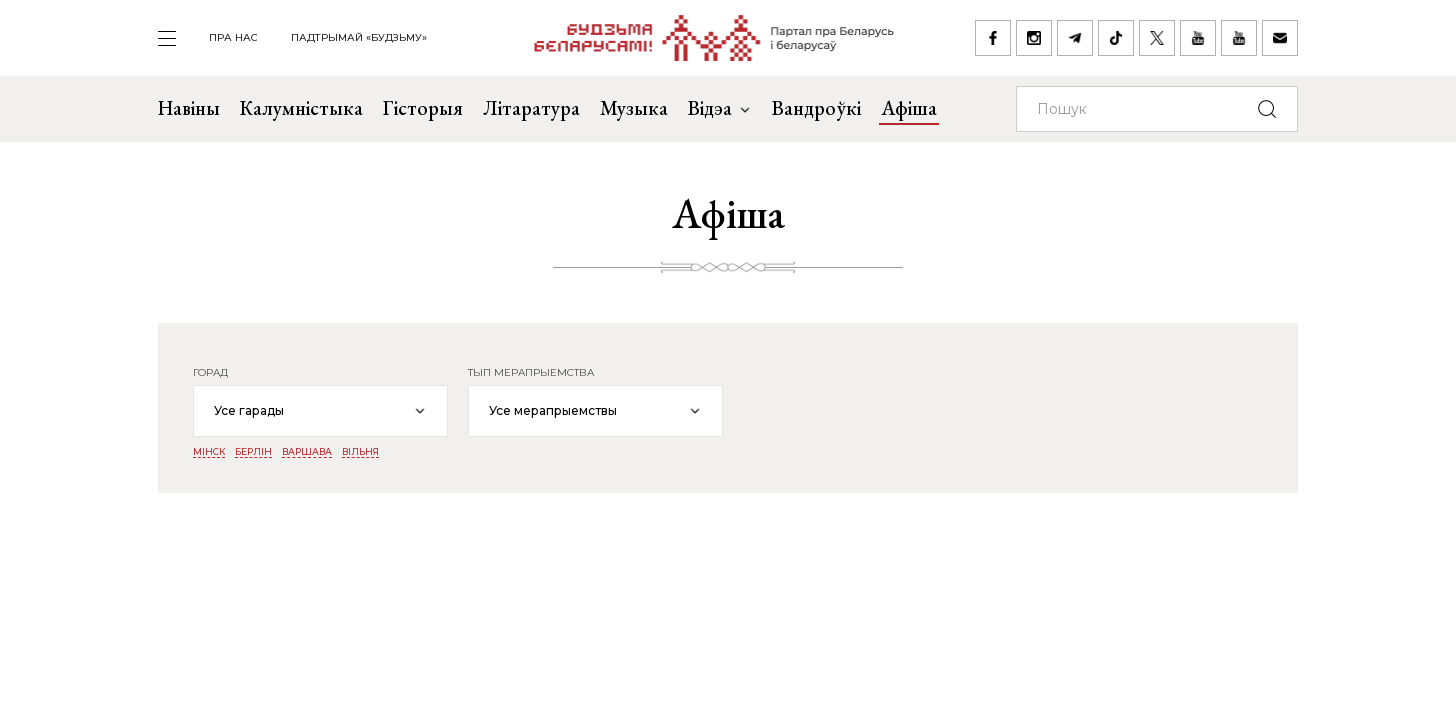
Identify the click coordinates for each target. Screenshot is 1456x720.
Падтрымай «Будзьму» (359, 37)
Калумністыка (301, 108)
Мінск (209, 452)
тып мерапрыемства (531, 373)
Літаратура (531, 108)
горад (210, 373)
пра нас (233, 37)
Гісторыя (423, 108)
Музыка (634, 108)
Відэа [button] (720, 108)
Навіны (189, 108)
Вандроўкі (816, 108)
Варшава (307, 452)
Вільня (360, 452)
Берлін (253, 452)
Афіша (909, 108)
